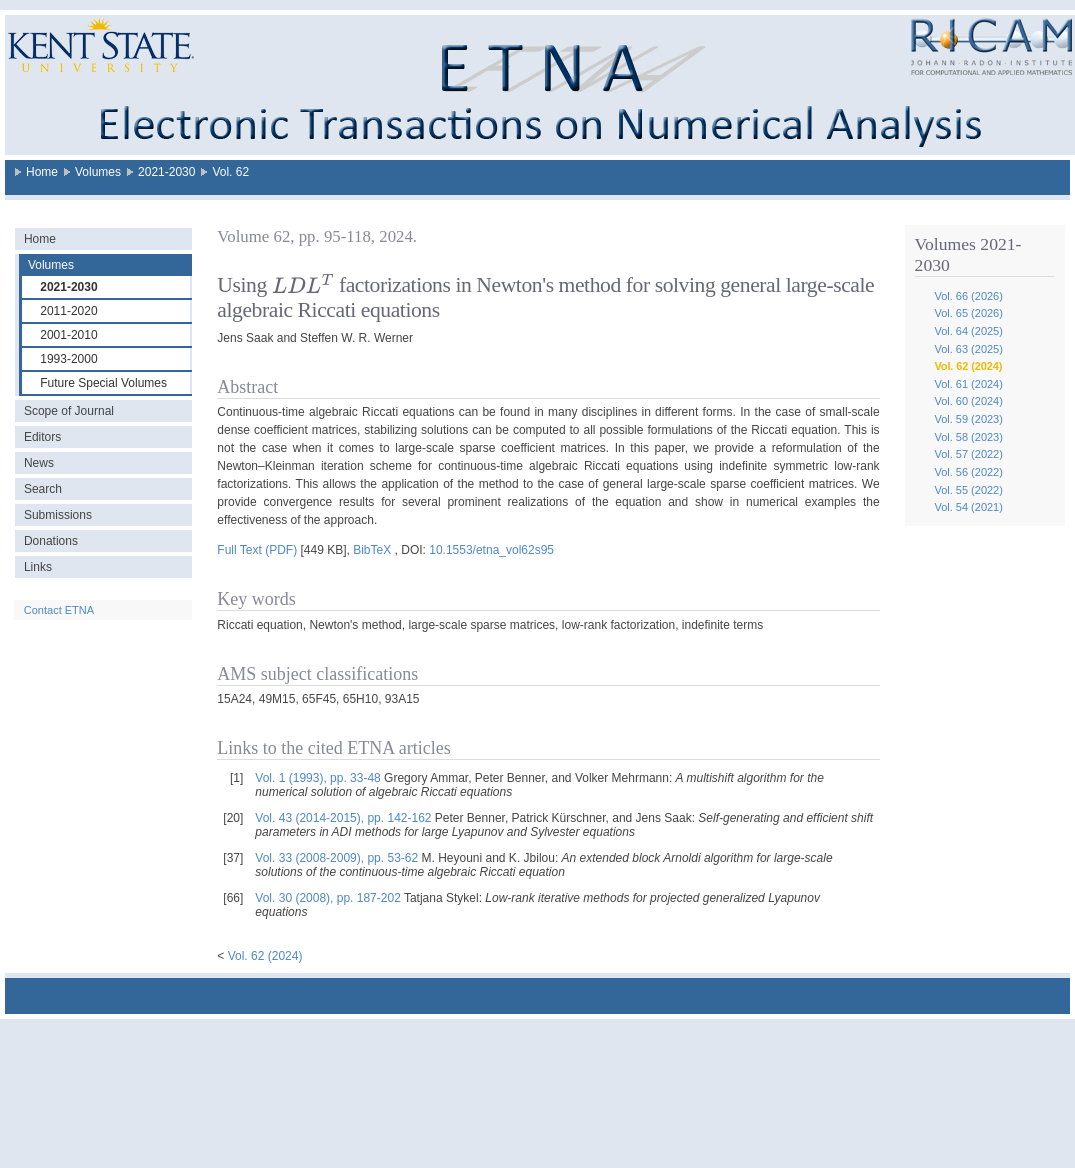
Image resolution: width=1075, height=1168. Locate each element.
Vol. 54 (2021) (968, 507)
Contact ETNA (59, 610)
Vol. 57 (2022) (968, 454)
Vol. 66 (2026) (968, 296)
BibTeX (372, 550)
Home (42, 172)
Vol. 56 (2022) (968, 472)
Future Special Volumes (103, 383)
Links (38, 567)
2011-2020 (68, 311)
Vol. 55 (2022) (968, 490)
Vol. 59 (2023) (968, 419)
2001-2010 (68, 335)
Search (43, 489)
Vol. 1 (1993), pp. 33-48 (317, 778)
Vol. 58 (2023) (968, 437)
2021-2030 (166, 172)
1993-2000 (68, 359)
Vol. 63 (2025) (968, 349)
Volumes (98, 172)
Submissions (58, 515)
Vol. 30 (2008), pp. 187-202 (327, 898)
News (39, 463)
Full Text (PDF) (257, 550)
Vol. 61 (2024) (968, 384)
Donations (51, 541)
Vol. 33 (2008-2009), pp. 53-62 (336, 858)
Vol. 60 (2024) (968, 401)
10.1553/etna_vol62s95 (491, 550)
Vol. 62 (230, 172)
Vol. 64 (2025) (968, 331)
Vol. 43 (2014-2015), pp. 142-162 (343, 818)
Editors (42, 437)
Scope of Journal (69, 411)
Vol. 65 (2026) (968, 313)
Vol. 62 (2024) (968, 366)
